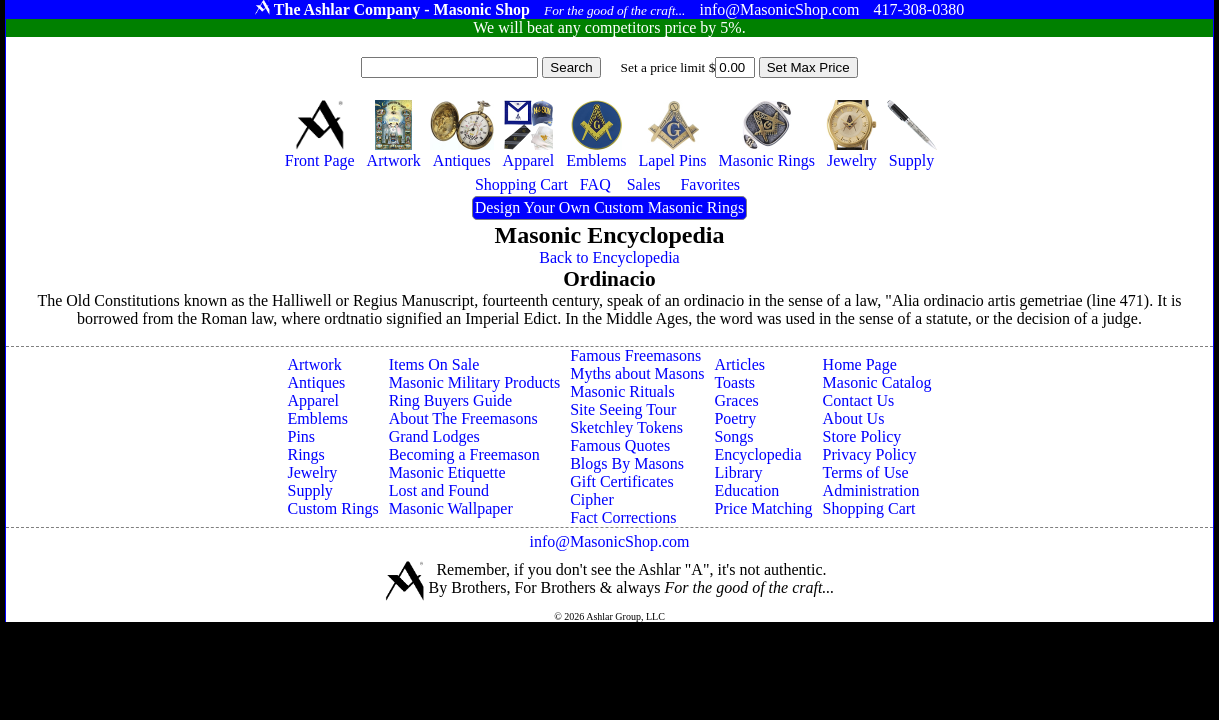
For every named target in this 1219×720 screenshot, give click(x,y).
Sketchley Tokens (626, 427)
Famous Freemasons (635, 355)
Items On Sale (434, 364)
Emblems (317, 418)
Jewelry (312, 472)
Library (738, 472)
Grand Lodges (434, 436)
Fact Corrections (623, 517)
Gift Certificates (622, 481)
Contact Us (859, 400)
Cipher (592, 499)
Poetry (735, 418)
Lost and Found (439, 490)
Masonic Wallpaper (451, 508)
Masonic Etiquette (447, 472)
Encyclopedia (757, 454)
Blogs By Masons (627, 463)
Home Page (860, 364)
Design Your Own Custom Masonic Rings (609, 207)
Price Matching (763, 508)
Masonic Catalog (877, 382)
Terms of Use (866, 472)
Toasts (734, 382)
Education (746, 490)
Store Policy (862, 436)
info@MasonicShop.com (609, 541)
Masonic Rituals (622, 391)
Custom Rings (332, 508)
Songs (733, 436)
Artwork (314, 364)
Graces (736, 400)
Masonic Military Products (475, 382)
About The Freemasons (463, 418)
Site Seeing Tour (623, 409)
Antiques (316, 382)
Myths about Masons (637, 373)
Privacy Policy (870, 454)
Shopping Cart (869, 508)
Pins (301, 436)
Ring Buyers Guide (451, 400)
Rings (305, 454)
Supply (309, 490)
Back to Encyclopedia (609, 257)
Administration (871, 490)
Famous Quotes (620, 445)
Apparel (313, 400)
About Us (854, 418)
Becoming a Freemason (464, 454)
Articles (739, 364)
